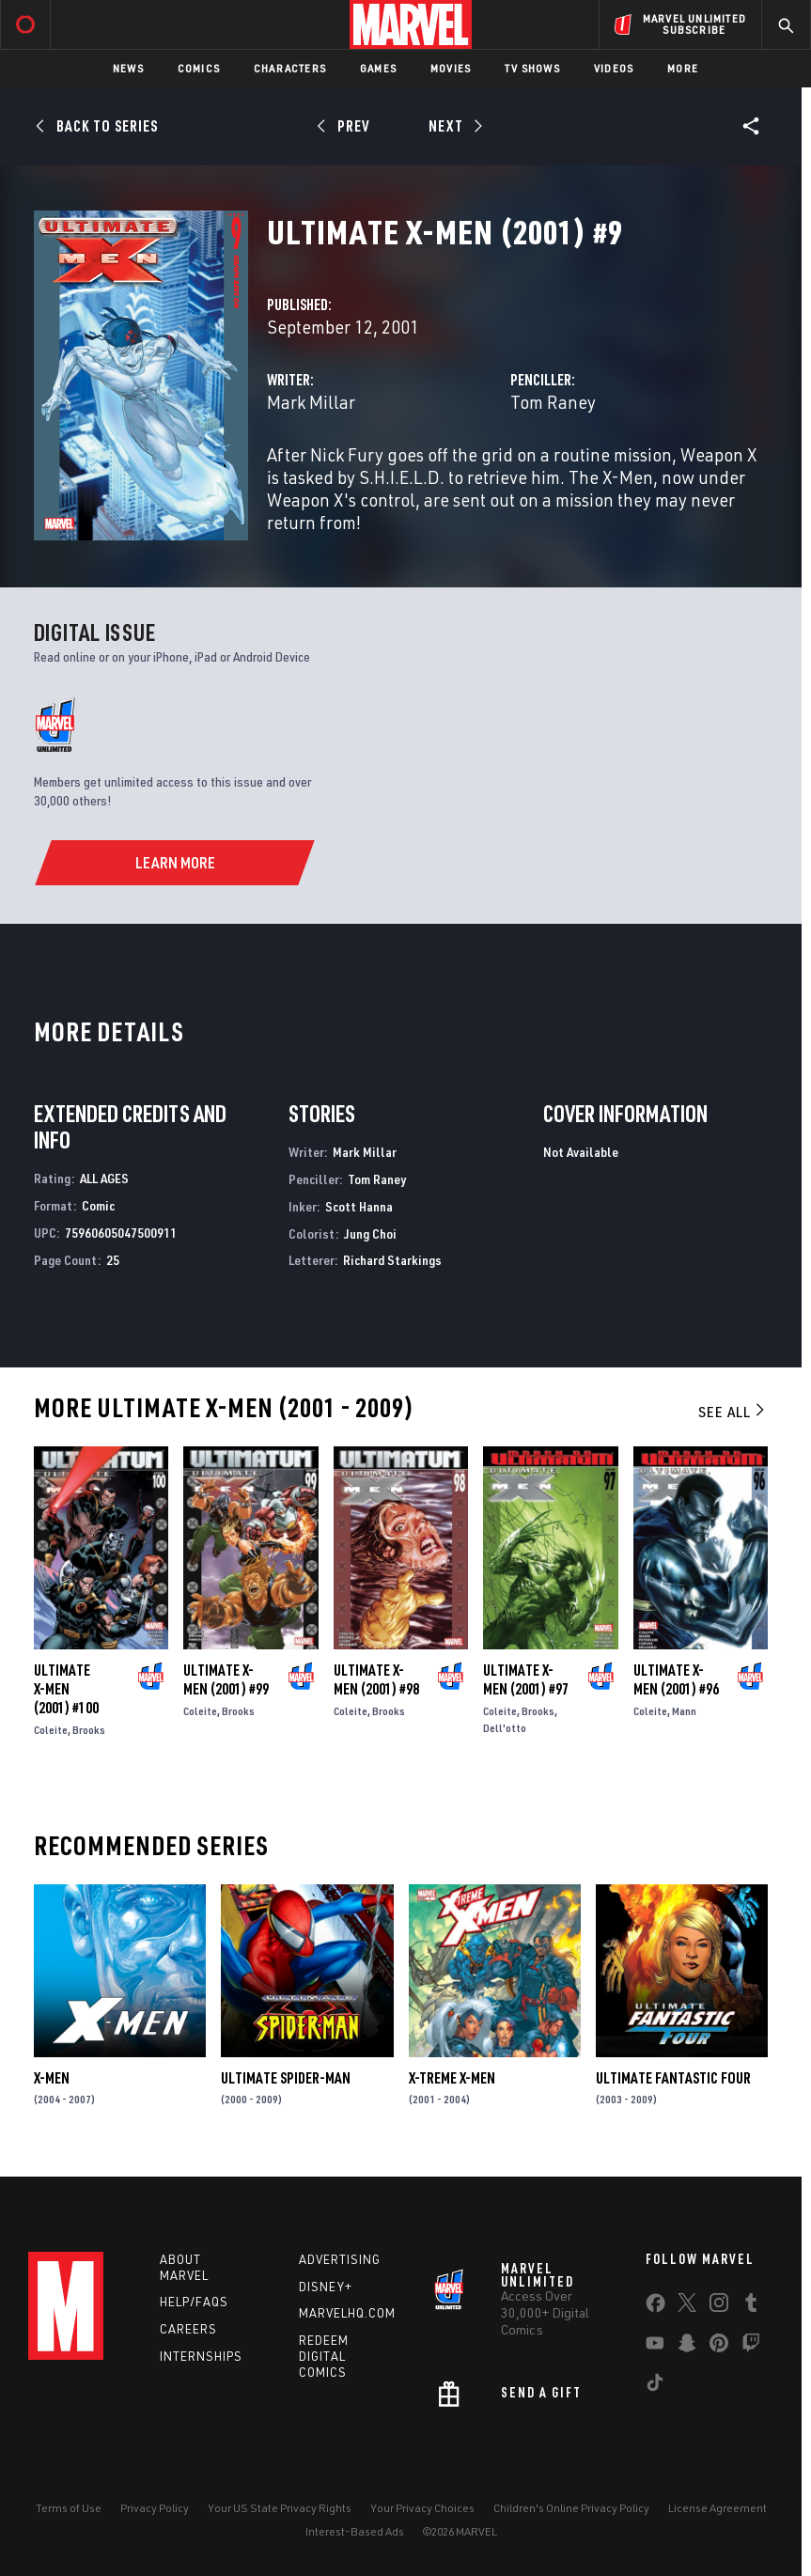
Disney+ (325, 2286)
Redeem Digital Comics (324, 2356)
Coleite (51, 1730)
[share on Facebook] (655, 2307)
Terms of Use (68, 2508)
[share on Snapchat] (687, 2346)
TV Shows (532, 68)
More (682, 68)
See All (733, 1411)
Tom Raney (553, 402)
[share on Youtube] (655, 2346)
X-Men (52, 2078)
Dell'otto (504, 1728)
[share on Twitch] (750, 2346)
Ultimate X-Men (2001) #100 (66, 1689)
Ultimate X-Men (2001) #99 (226, 1679)
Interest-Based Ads (354, 2531)
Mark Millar (311, 402)
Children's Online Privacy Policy (571, 2508)
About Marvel (184, 2267)
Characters (290, 68)
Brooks (88, 1730)
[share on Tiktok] (655, 2386)
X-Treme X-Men (452, 2078)
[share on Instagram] (719, 2306)
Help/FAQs (194, 2301)
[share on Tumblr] (750, 2306)
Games (378, 68)
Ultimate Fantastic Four (673, 2078)
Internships (201, 2356)
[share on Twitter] (687, 2306)
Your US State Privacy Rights (279, 2508)
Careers (188, 2328)
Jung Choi (370, 1233)
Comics (199, 68)
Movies (450, 68)
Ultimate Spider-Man (286, 2078)
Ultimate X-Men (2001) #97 (526, 1679)
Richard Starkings (392, 1260)
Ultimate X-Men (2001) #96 (676, 1679)
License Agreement (717, 2508)
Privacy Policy (154, 2508)
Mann (684, 1711)
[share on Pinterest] (719, 2346)
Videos (613, 68)
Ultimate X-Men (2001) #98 (376, 1679)
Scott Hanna (359, 1206)
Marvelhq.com (347, 2312)
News (128, 68)
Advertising (340, 2259)
